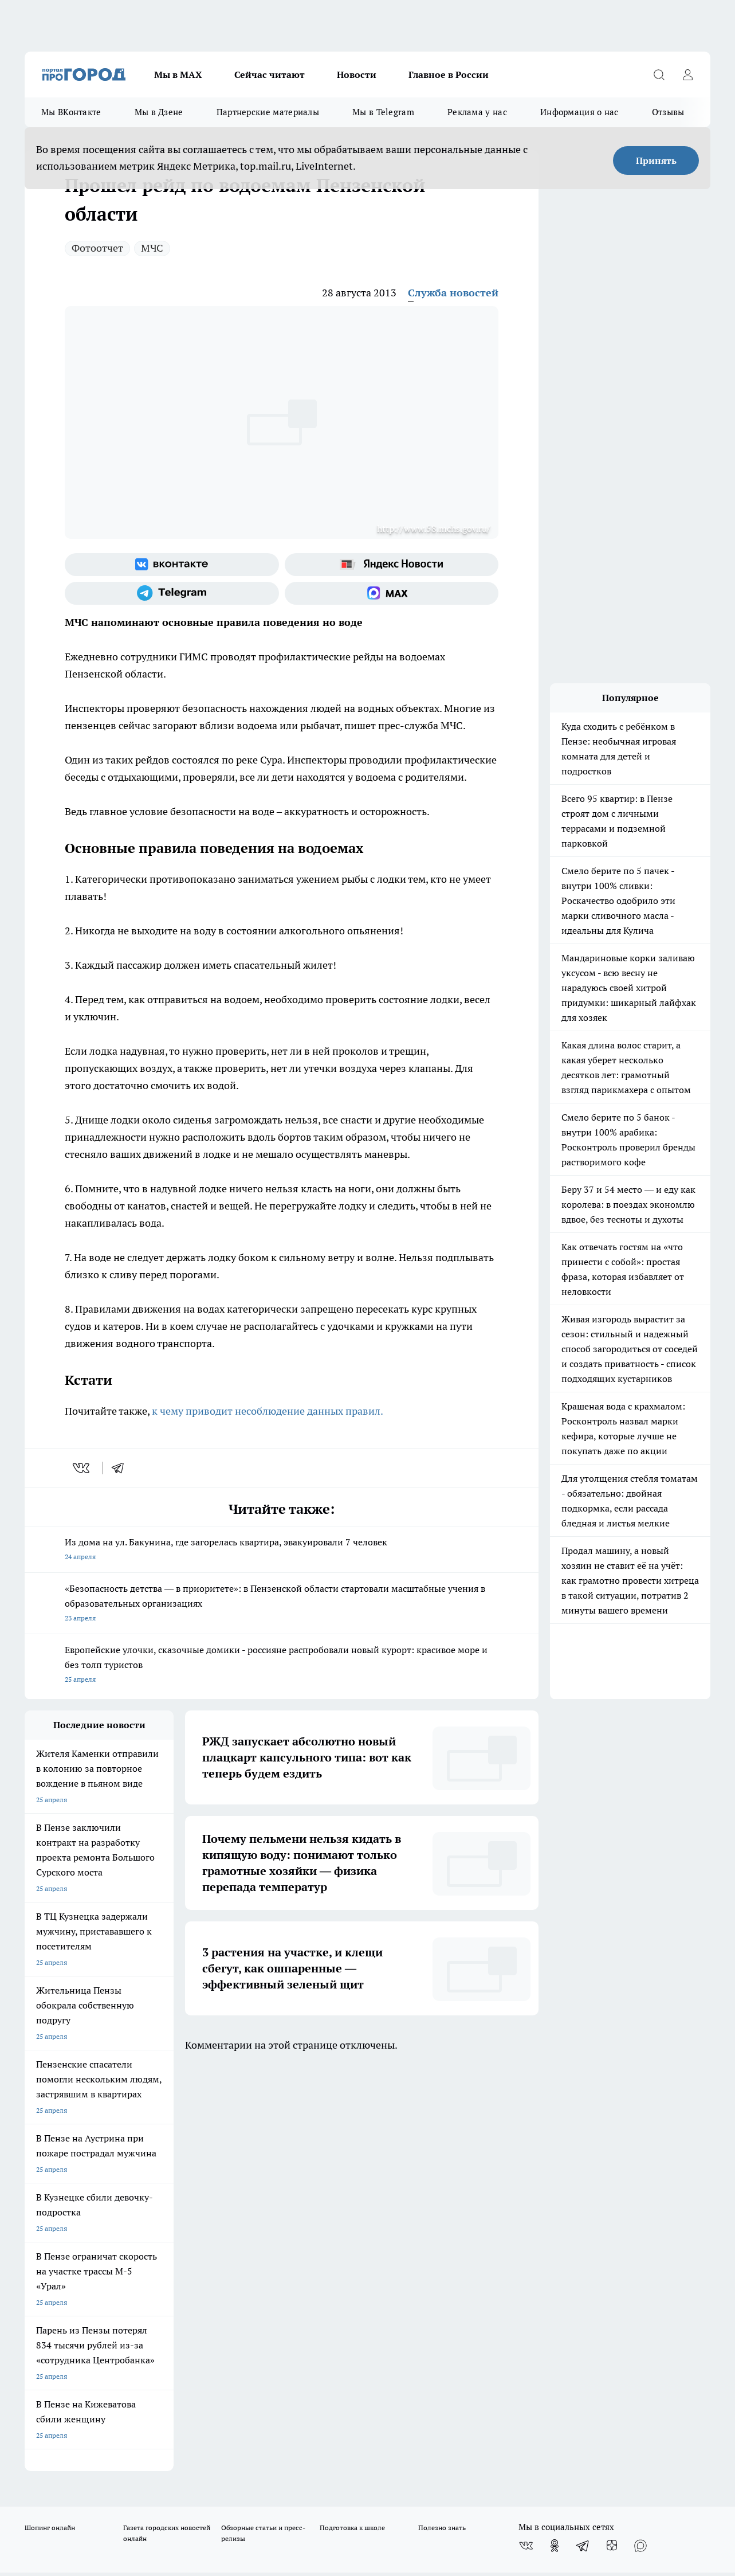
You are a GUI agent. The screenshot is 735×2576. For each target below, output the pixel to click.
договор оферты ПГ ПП (62, 2453)
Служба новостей (453, 292)
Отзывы (668, 112)
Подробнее (380, 2481)
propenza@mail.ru (175, 2249)
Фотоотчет (97, 248)
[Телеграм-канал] (172, 593)
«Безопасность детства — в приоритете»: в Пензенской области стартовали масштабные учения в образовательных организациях (281, 1604)
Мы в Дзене (159, 112)
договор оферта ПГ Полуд (67, 2442)
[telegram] (121, 1468)
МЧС (152, 248)
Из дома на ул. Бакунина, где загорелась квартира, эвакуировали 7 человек (281, 1550)
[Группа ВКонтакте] (172, 564)
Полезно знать (442, 2121)
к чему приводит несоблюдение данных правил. (267, 1411)
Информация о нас (579, 112)
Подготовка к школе (352, 2121)
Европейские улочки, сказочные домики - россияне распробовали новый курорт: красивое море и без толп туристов (281, 1665)
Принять (656, 160)
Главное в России (448, 74)
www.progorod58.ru (112, 2216)
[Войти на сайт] (687, 74)
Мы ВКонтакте (71, 112)
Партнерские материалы (268, 112)
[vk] (82, 1468)
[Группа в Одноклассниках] (554, 2139)
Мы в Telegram (383, 112)
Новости (356, 74)
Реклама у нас (477, 112)
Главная (325, 2186)
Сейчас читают (269, 74)
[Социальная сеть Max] (392, 593)
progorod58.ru (197, 2327)
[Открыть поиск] (658, 74)
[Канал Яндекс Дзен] (612, 2139)
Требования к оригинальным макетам (85, 2186)
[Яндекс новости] (392, 564)
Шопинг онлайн (50, 2121)
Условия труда (192, 2186)
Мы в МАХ (178, 74)
